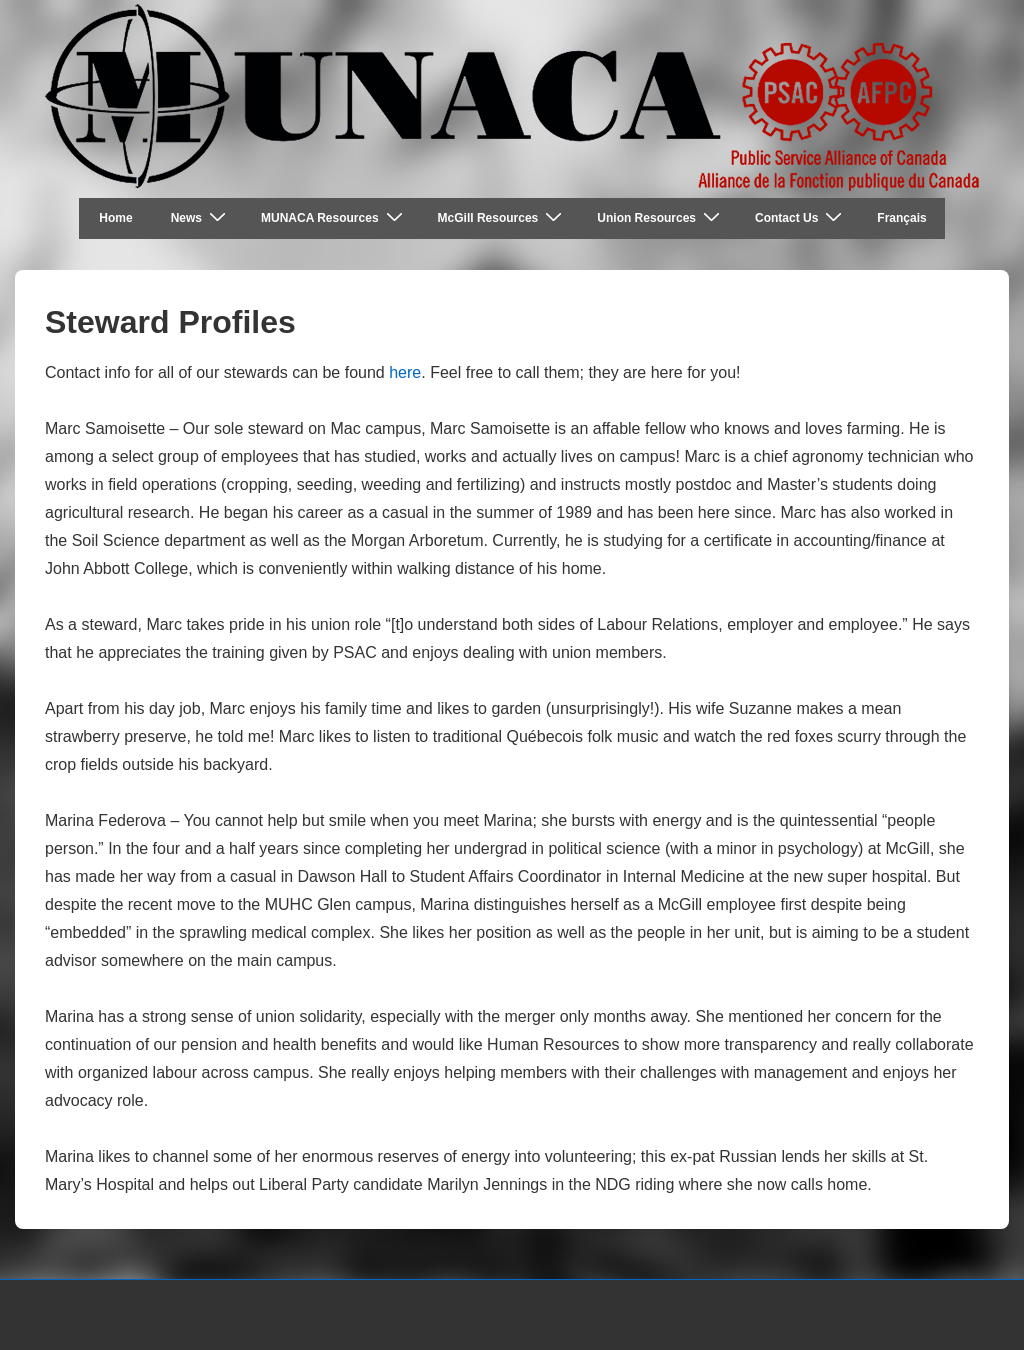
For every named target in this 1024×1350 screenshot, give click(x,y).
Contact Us (801, 217)
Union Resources (661, 217)
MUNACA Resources (334, 217)
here (405, 372)
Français (901, 218)
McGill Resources (503, 217)
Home (115, 218)
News (201, 217)
